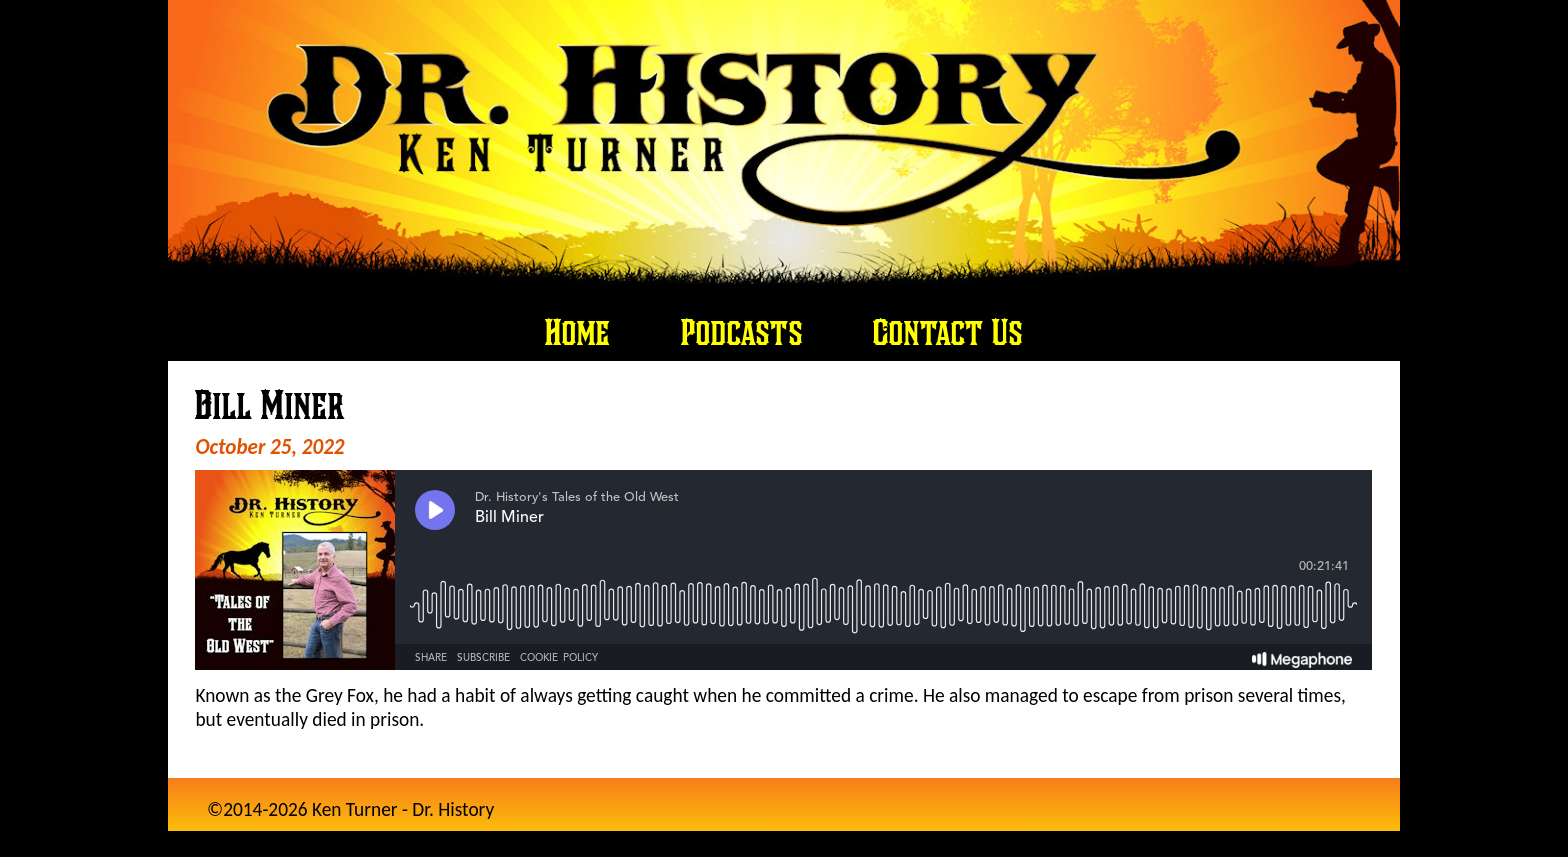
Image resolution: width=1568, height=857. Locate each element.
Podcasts (742, 332)
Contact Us (948, 332)
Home (577, 332)
